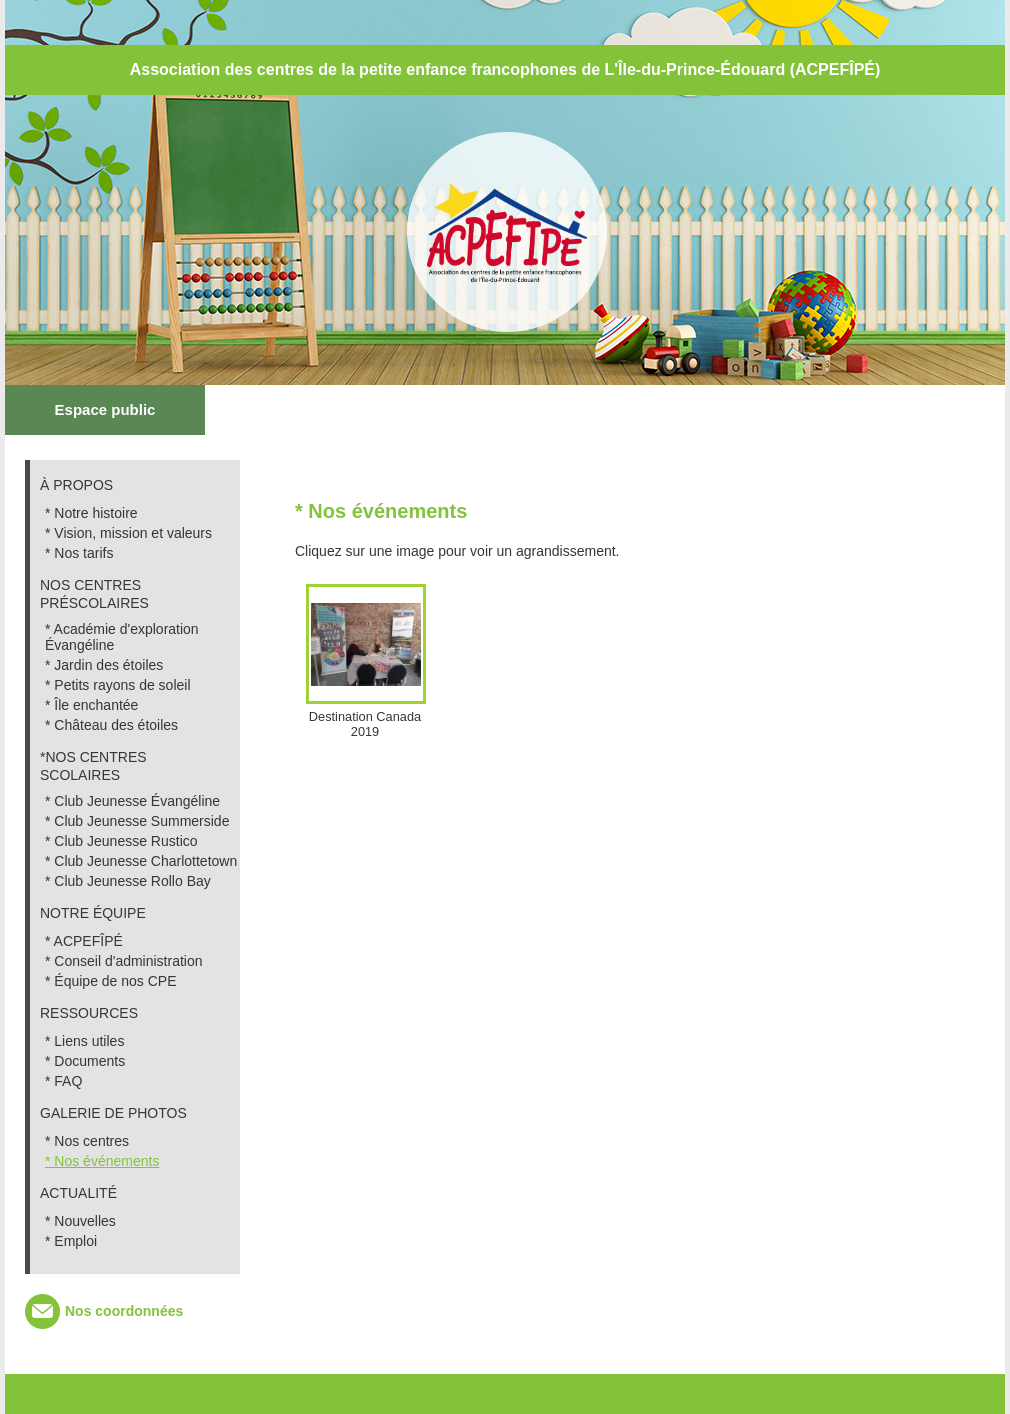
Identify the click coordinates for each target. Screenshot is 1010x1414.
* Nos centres (87, 1141)
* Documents (85, 1061)
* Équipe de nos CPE (111, 981)
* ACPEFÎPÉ (84, 941)
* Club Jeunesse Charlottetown (141, 861)
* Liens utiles (84, 1041)
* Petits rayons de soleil (118, 685)
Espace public (105, 409)
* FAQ (63, 1081)
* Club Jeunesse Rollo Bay (128, 881)
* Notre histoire (91, 513)
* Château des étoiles (111, 725)
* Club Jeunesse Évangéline (132, 801)
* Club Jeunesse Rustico (121, 841)
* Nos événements (102, 1161)
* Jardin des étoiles (104, 665)
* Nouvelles (80, 1221)
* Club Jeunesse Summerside (137, 821)
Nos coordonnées (124, 1311)
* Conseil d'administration (124, 961)
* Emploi (71, 1241)
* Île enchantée (91, 705)
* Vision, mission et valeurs (128, 533)
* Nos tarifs (79, 553)
